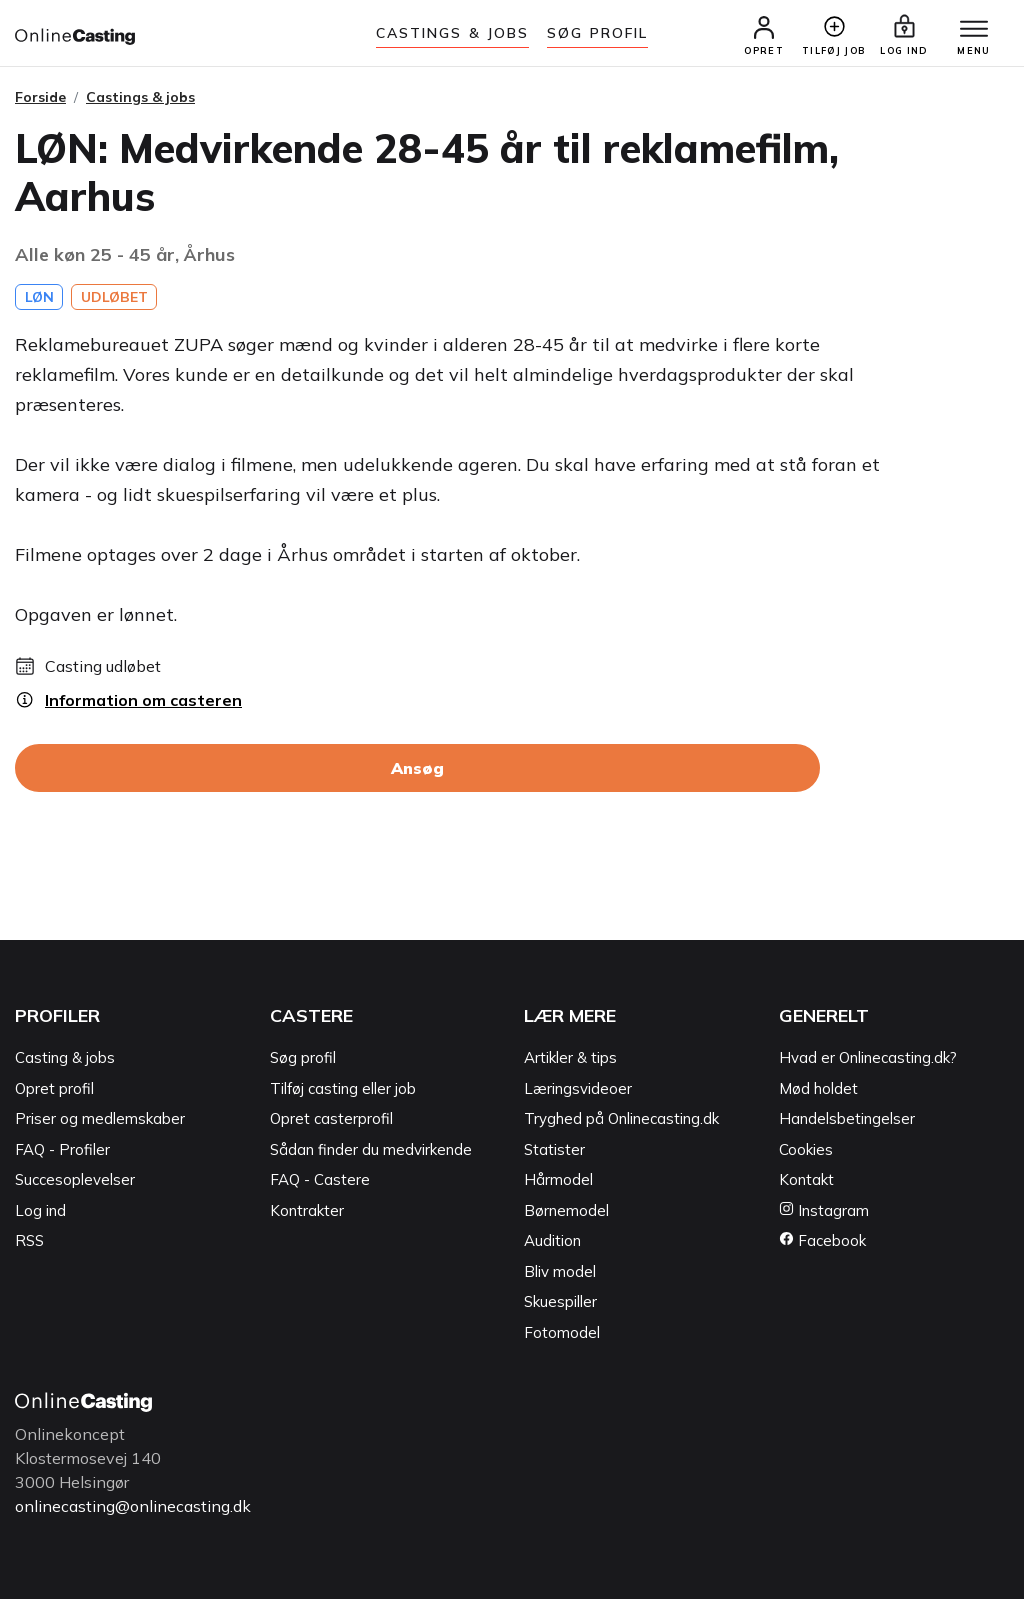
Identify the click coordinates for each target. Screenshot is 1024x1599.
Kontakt (806, 1179)
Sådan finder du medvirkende (371, 1149)
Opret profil (54, 1088)
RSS (29, 1240)
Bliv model (560, 1271)
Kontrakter (307, 1210)
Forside (40, 97)
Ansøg (417, 768)
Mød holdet (818, 1088)
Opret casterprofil (331, 1118)
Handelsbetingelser (847, 1118)
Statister (554, 1149)
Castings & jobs (453, 33)
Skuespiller (560, 1301)
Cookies (806, 1149)
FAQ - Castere (320, 1179)
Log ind (40, 1210)
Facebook (822, 1240)
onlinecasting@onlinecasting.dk (133, 1506)
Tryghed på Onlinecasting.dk (621, 1118)
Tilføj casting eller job (343, 1088)
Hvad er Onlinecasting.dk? (868, 1057)
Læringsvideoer (578, 1088)
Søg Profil (597, 33)
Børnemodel (566, 1210)
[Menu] (974, 30)
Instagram (824, 1210)
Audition (552, 1240)
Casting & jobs (65, 1057)
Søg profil (303, 1057)
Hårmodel (558, 1179)
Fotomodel (562, 1332)
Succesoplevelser (75, 1179)
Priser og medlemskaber (100, 1118)
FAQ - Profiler (62, 1149)
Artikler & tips (570, 1057)
